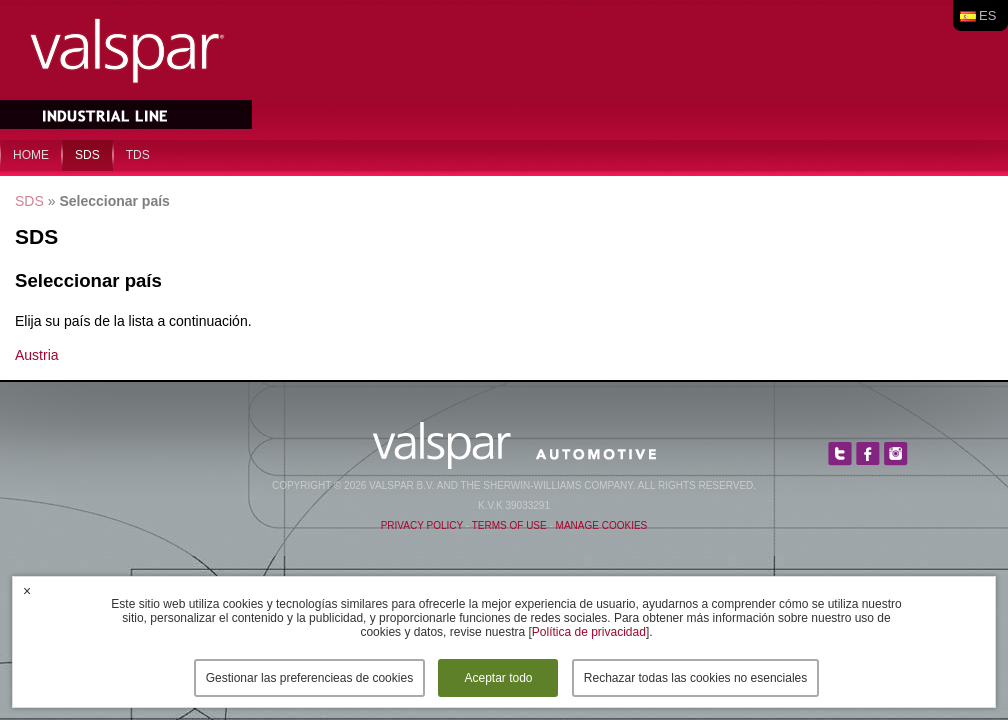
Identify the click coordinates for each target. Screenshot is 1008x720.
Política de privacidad (589, 632)
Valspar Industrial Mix (128, 68)
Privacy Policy (422, 525)
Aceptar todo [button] (498, 678)
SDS (87, 155)
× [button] (27, 591)
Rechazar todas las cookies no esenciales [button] (695, 678)
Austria (37, 355)
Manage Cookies (602, 525)
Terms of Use (509, 525)
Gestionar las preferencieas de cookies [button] (309, 678)
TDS (138, 155)
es (987, 15)
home (31, 155)
